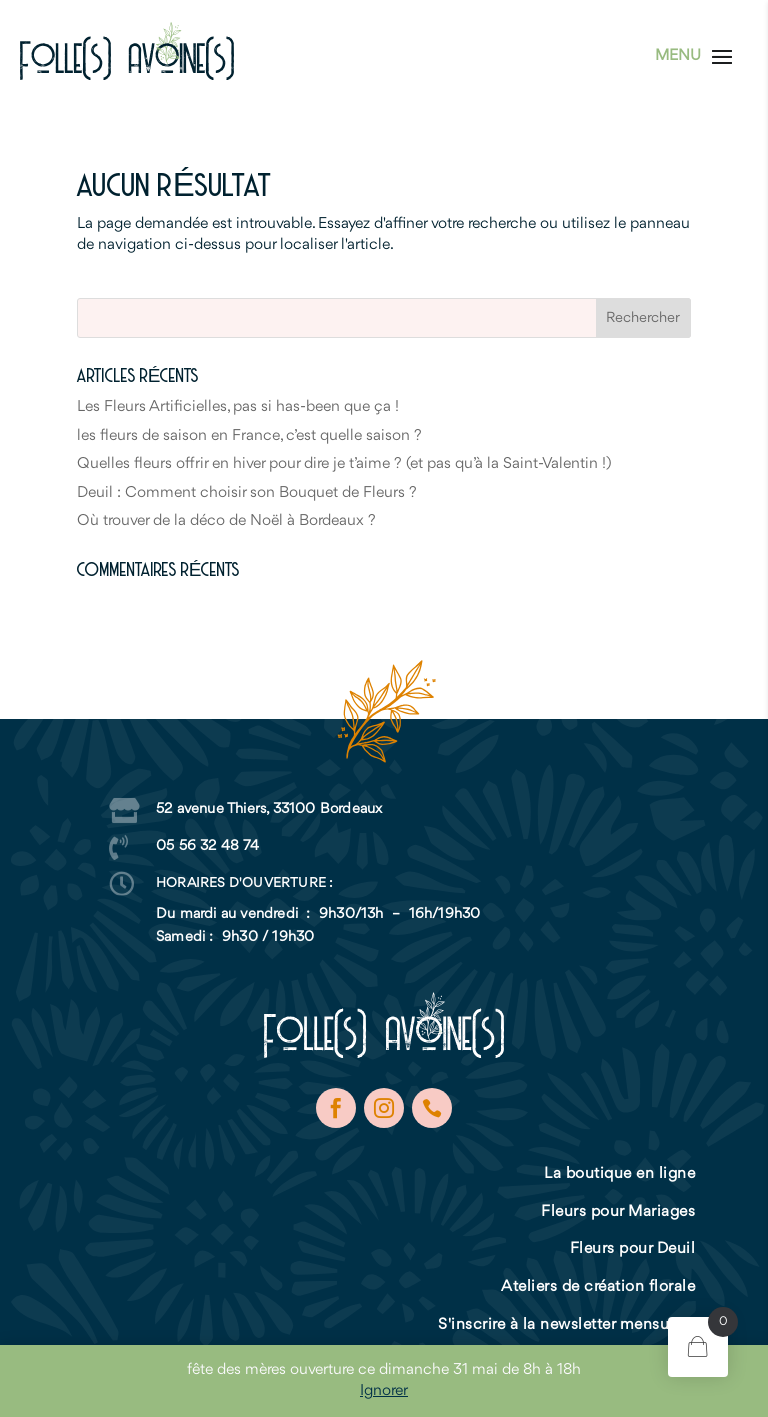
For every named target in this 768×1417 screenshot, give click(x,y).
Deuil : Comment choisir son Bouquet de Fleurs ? (247, 493)
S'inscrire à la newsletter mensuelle (566, 1325)
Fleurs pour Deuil (633, 1249)
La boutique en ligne (619, 1174)
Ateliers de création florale (598, 1287)
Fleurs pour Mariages (618, 1212)
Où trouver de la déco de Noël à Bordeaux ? (226, 521)
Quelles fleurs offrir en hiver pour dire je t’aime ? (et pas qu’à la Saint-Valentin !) (344, 464)
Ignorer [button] (384, 1391)
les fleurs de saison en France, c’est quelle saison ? (249, 436)
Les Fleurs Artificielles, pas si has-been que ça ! (238, 407)
